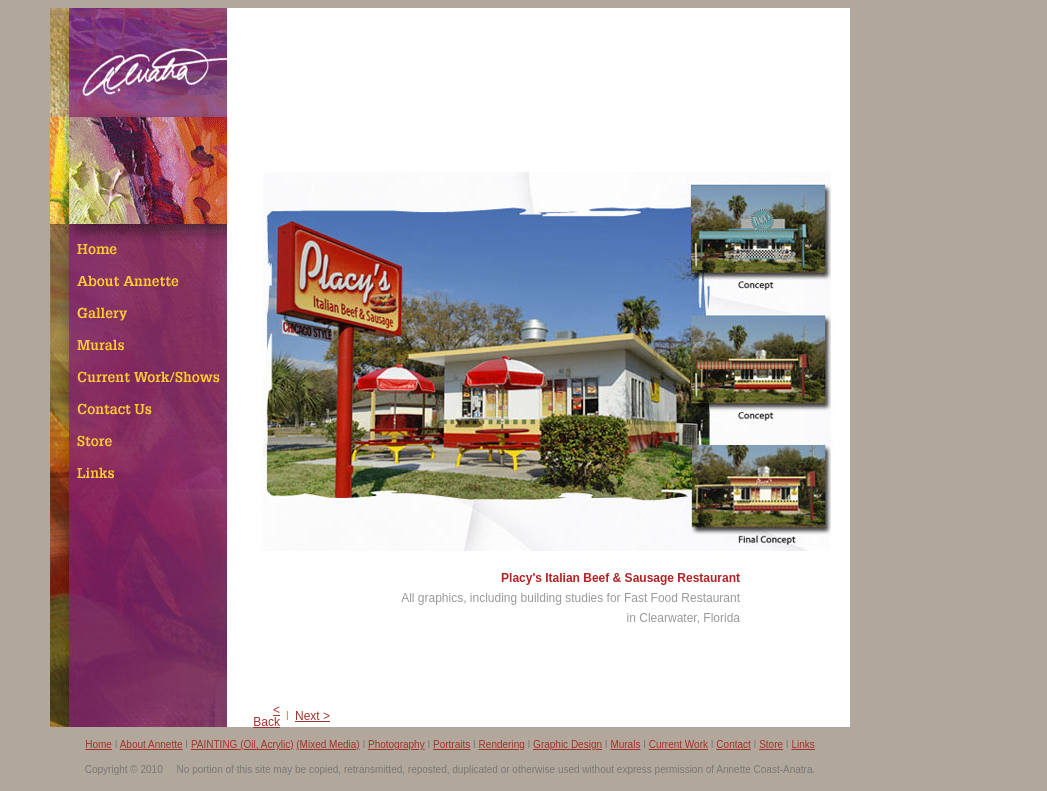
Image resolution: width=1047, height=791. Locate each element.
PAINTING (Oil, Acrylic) (242, 744)
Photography (396, 744)
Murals (625, 744)
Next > (312, 716)
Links (802, 744)
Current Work (678, 744)
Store (771, 744)
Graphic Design (567, 744)
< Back (266, 716)
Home (98, 744)
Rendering (502, 744)
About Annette (151, 744)
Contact (733, 744)
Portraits (451, 744)
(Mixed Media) (327, 744)
